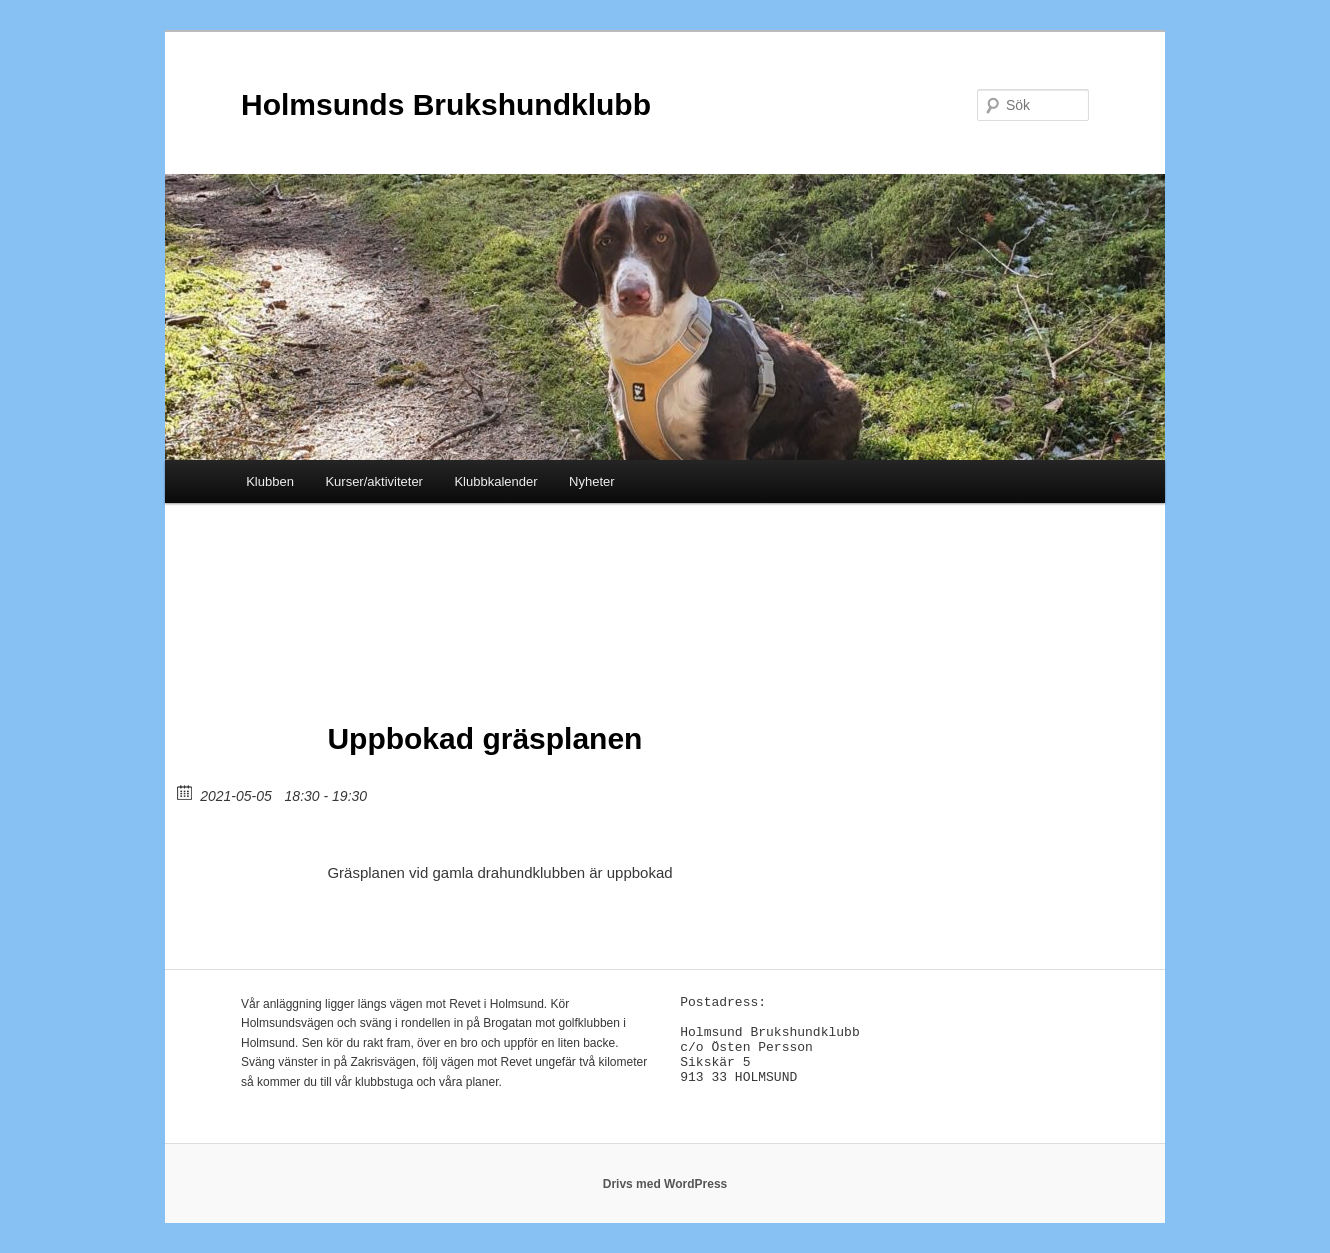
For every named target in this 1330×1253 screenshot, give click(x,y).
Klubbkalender (495, 481)
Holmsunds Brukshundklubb (446, 104)
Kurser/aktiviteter (374, 481)
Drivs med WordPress (665, 1184)
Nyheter (592, 481)
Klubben (270, 481)
